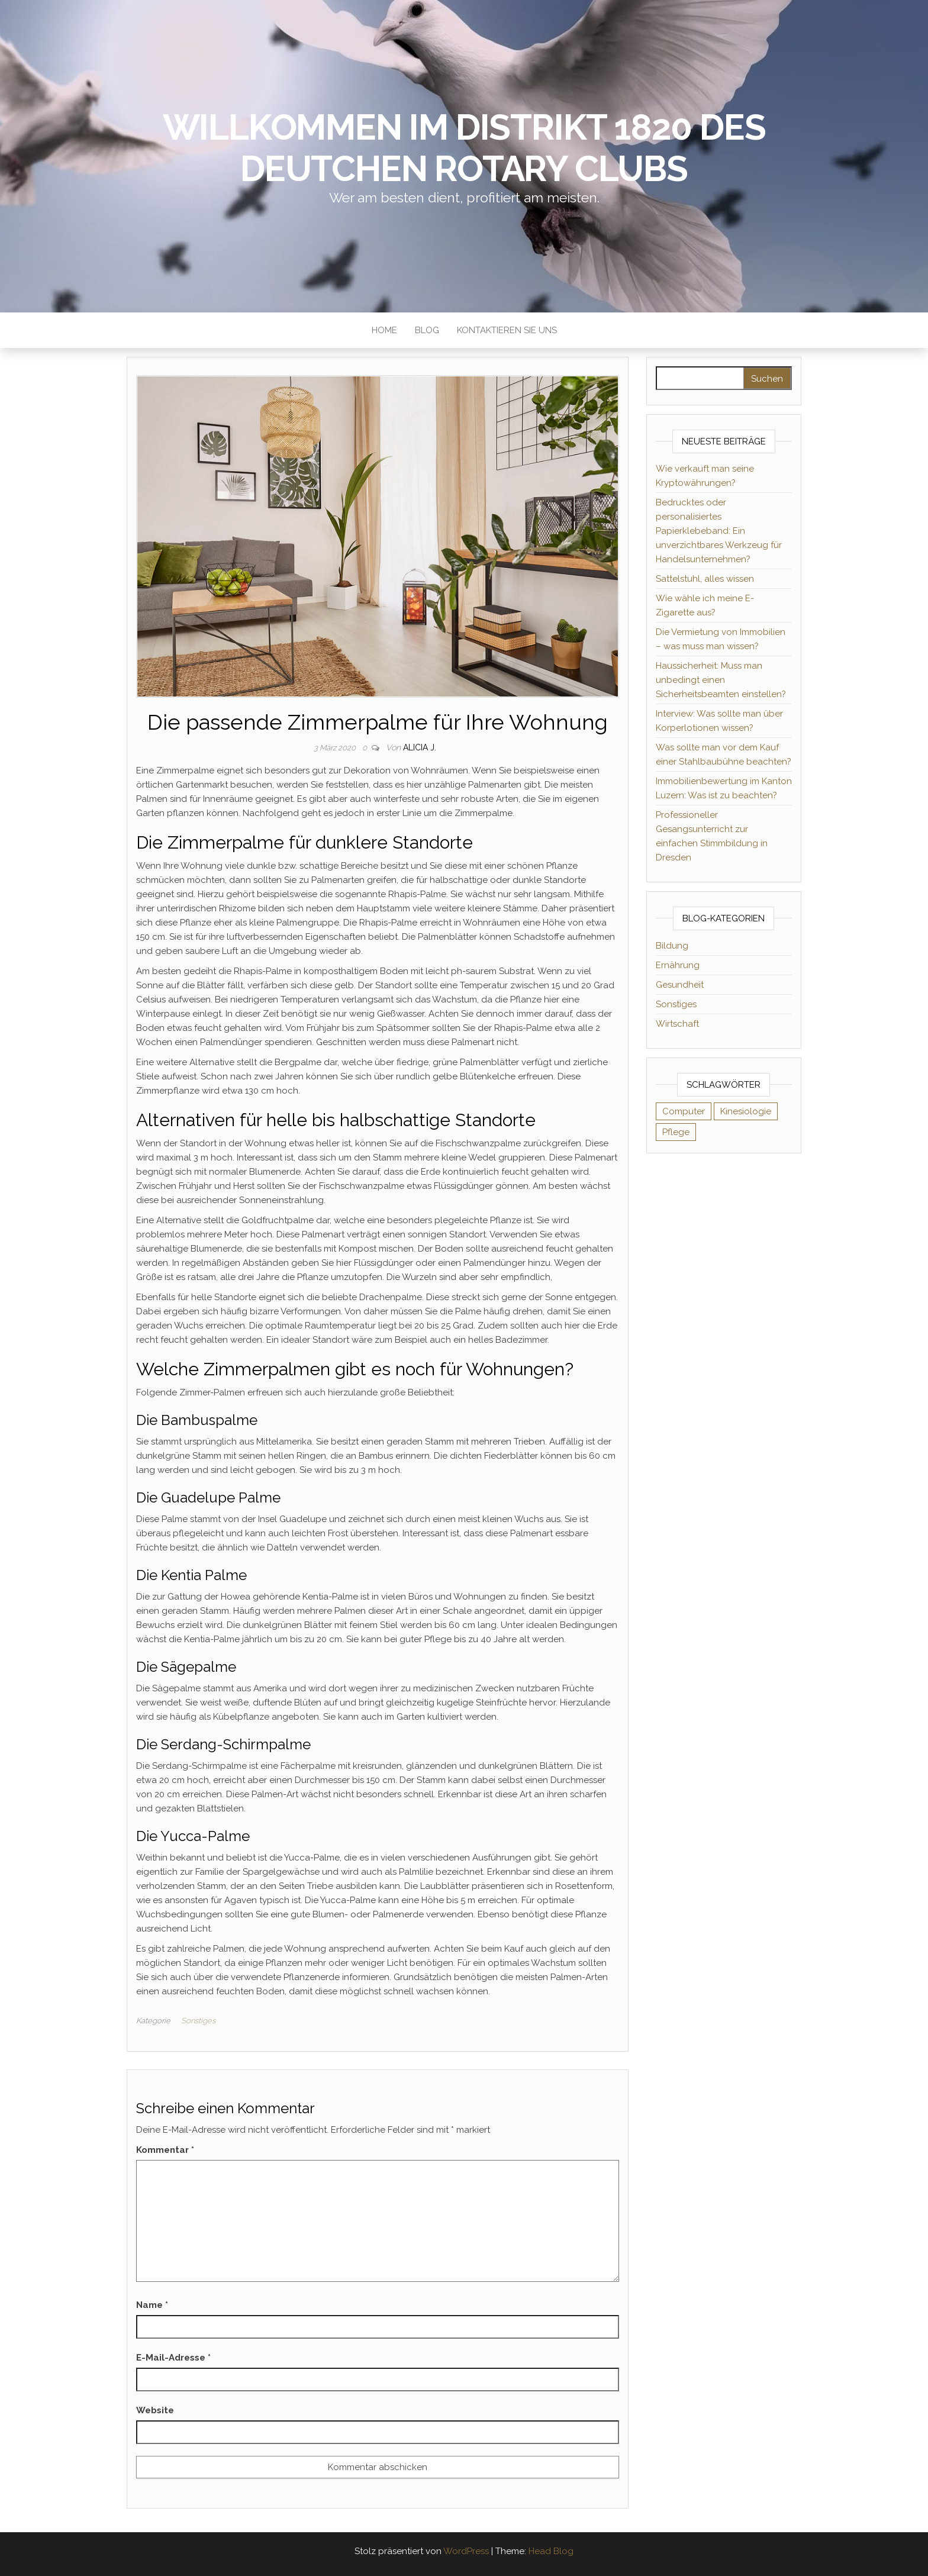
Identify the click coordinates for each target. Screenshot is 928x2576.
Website (155, 2410)
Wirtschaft (677, 1023)
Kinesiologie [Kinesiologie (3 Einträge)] (745, 1111)
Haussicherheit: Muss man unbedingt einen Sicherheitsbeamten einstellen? (721, 679)
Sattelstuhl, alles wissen (705, 578)
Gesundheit (680, 984)
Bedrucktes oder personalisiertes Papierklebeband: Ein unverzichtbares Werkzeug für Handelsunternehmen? (719, 531)
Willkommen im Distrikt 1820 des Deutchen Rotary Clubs (464, 148)
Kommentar (165, 2150)
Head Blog (551, 2551)
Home (384, 330)
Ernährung (678, 965)
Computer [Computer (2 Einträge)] (683, 1111)
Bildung (672, 945)
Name (152, 2305)
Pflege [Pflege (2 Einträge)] (675, 1132)
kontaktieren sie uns (507, 330)
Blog (427, 330)
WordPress (466, 2551)
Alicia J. (419, 747)
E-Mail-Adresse (173, 2357)
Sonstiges (198, 2020)
